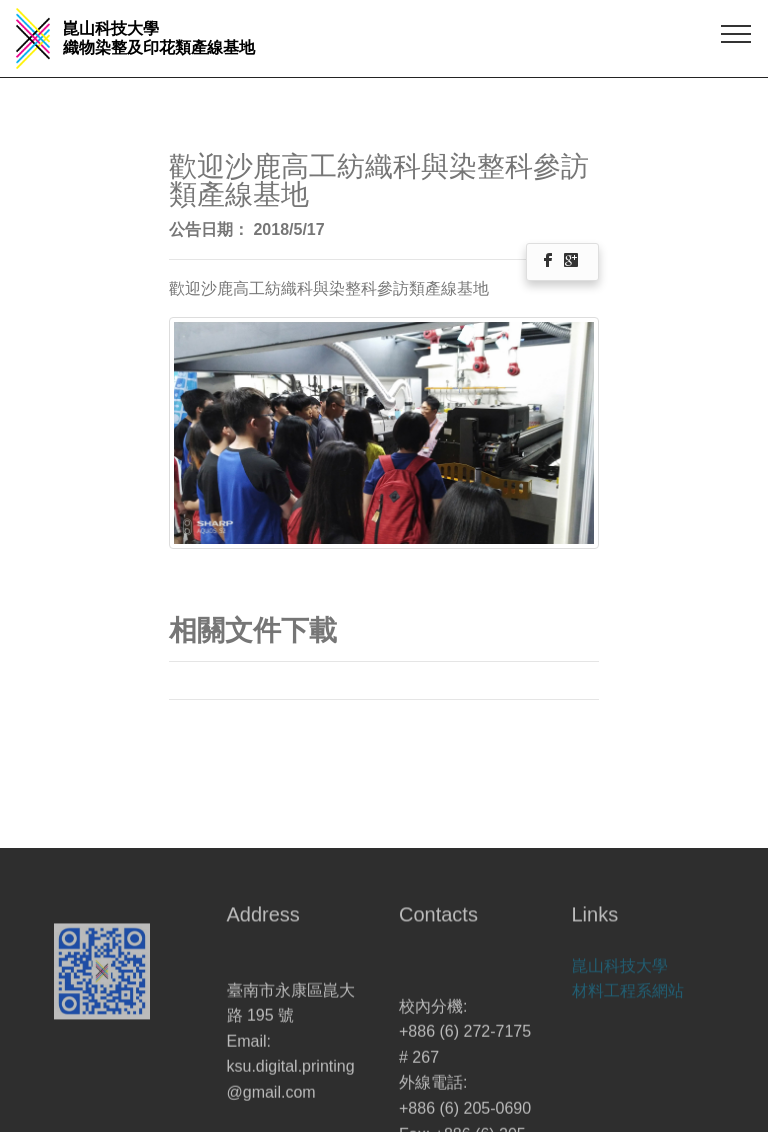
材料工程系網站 (628, 996)
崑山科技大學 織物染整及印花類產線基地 (159, 38)
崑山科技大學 (620, 970)
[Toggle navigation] (736, 33)
